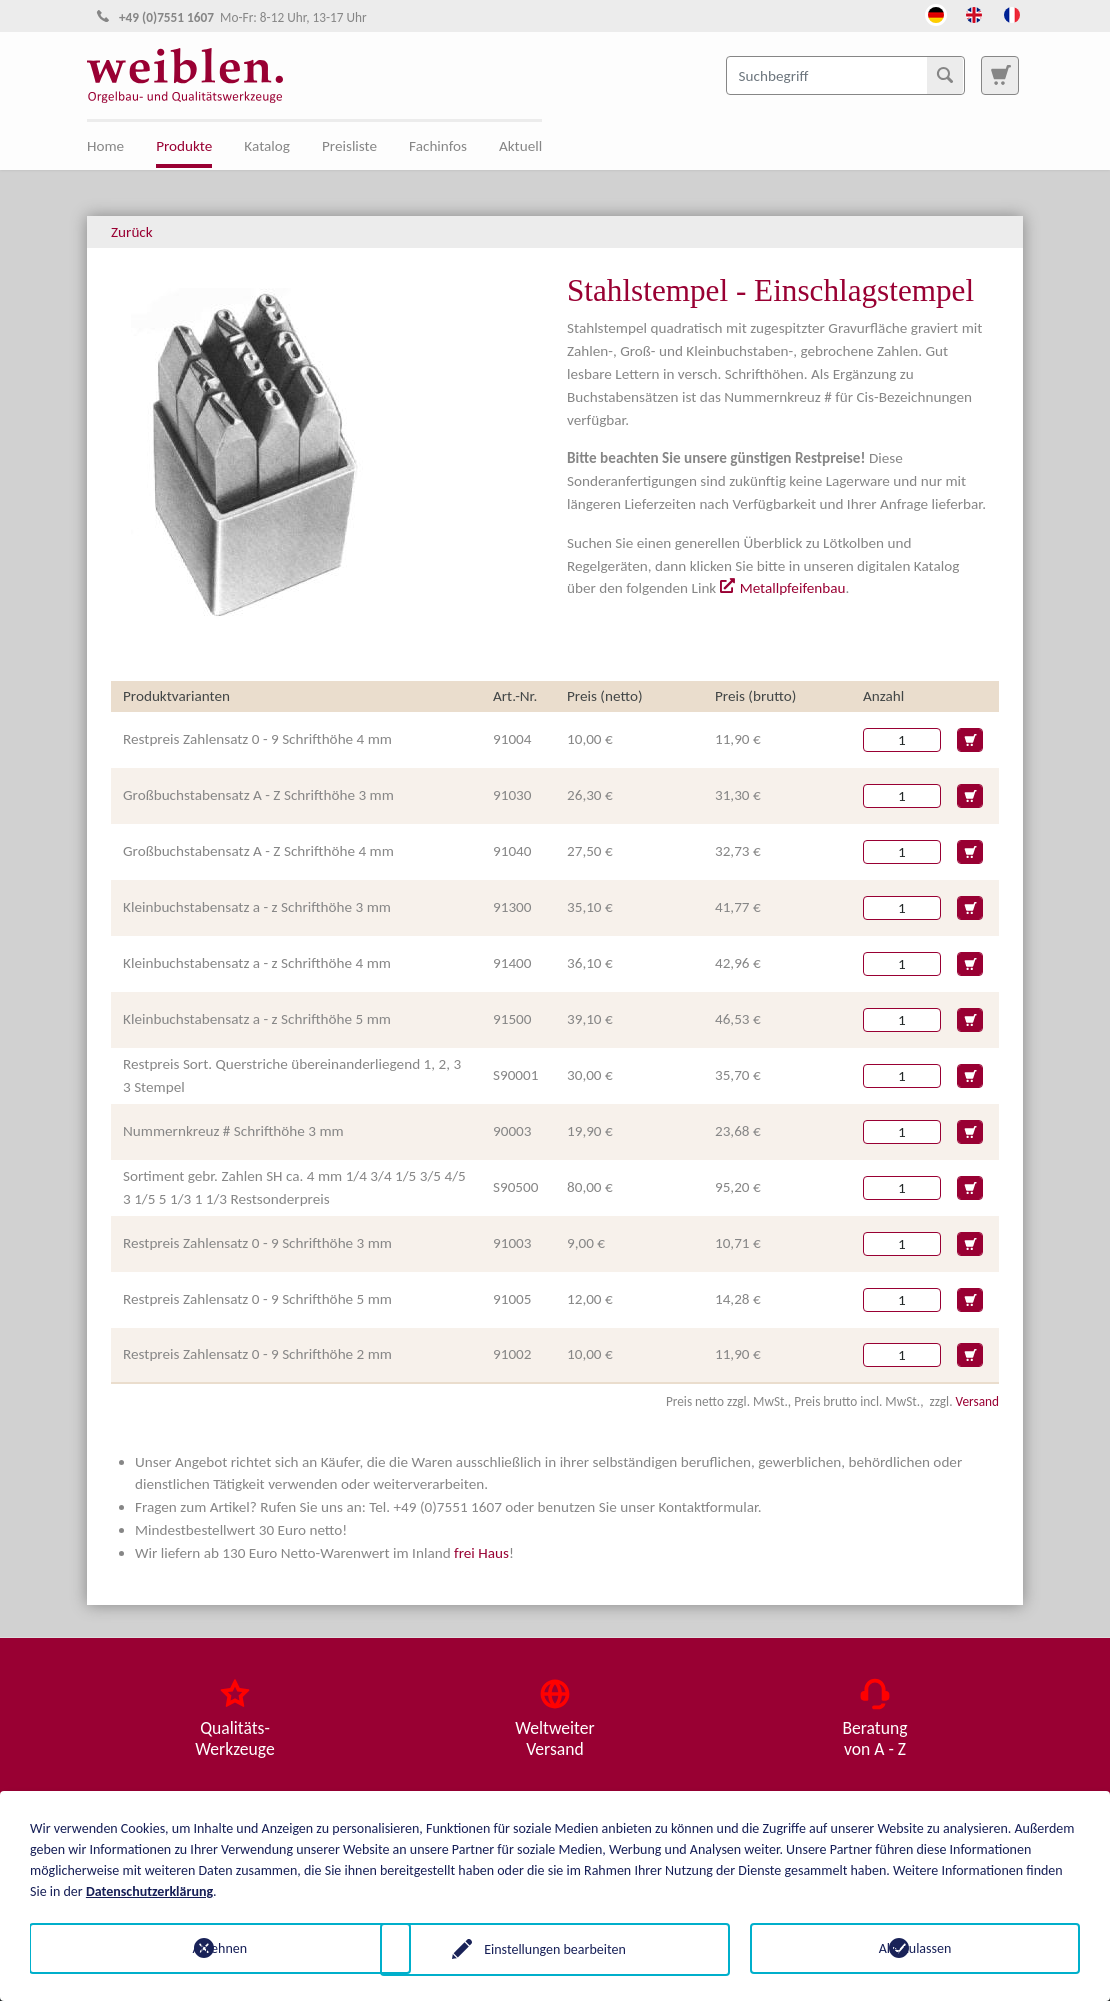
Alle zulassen (915, 1947)
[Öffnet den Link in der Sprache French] (1012, 13)
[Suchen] (945, 75)
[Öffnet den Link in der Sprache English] (974, 13)
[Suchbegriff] (845, 75)
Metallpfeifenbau (793, 588)
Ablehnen (195, 1947)
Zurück (132, 232)
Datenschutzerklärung (149, 1889)
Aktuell (520, 146)
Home (105, 146)
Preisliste (349, 146)
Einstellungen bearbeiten (555, 1947)
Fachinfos (438, 146)
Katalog (267, 146)
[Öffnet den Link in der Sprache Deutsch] (936, 13)
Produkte (184, 146)
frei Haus (481, 1553)
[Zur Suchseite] (1000, 75)
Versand (977, 1401)
